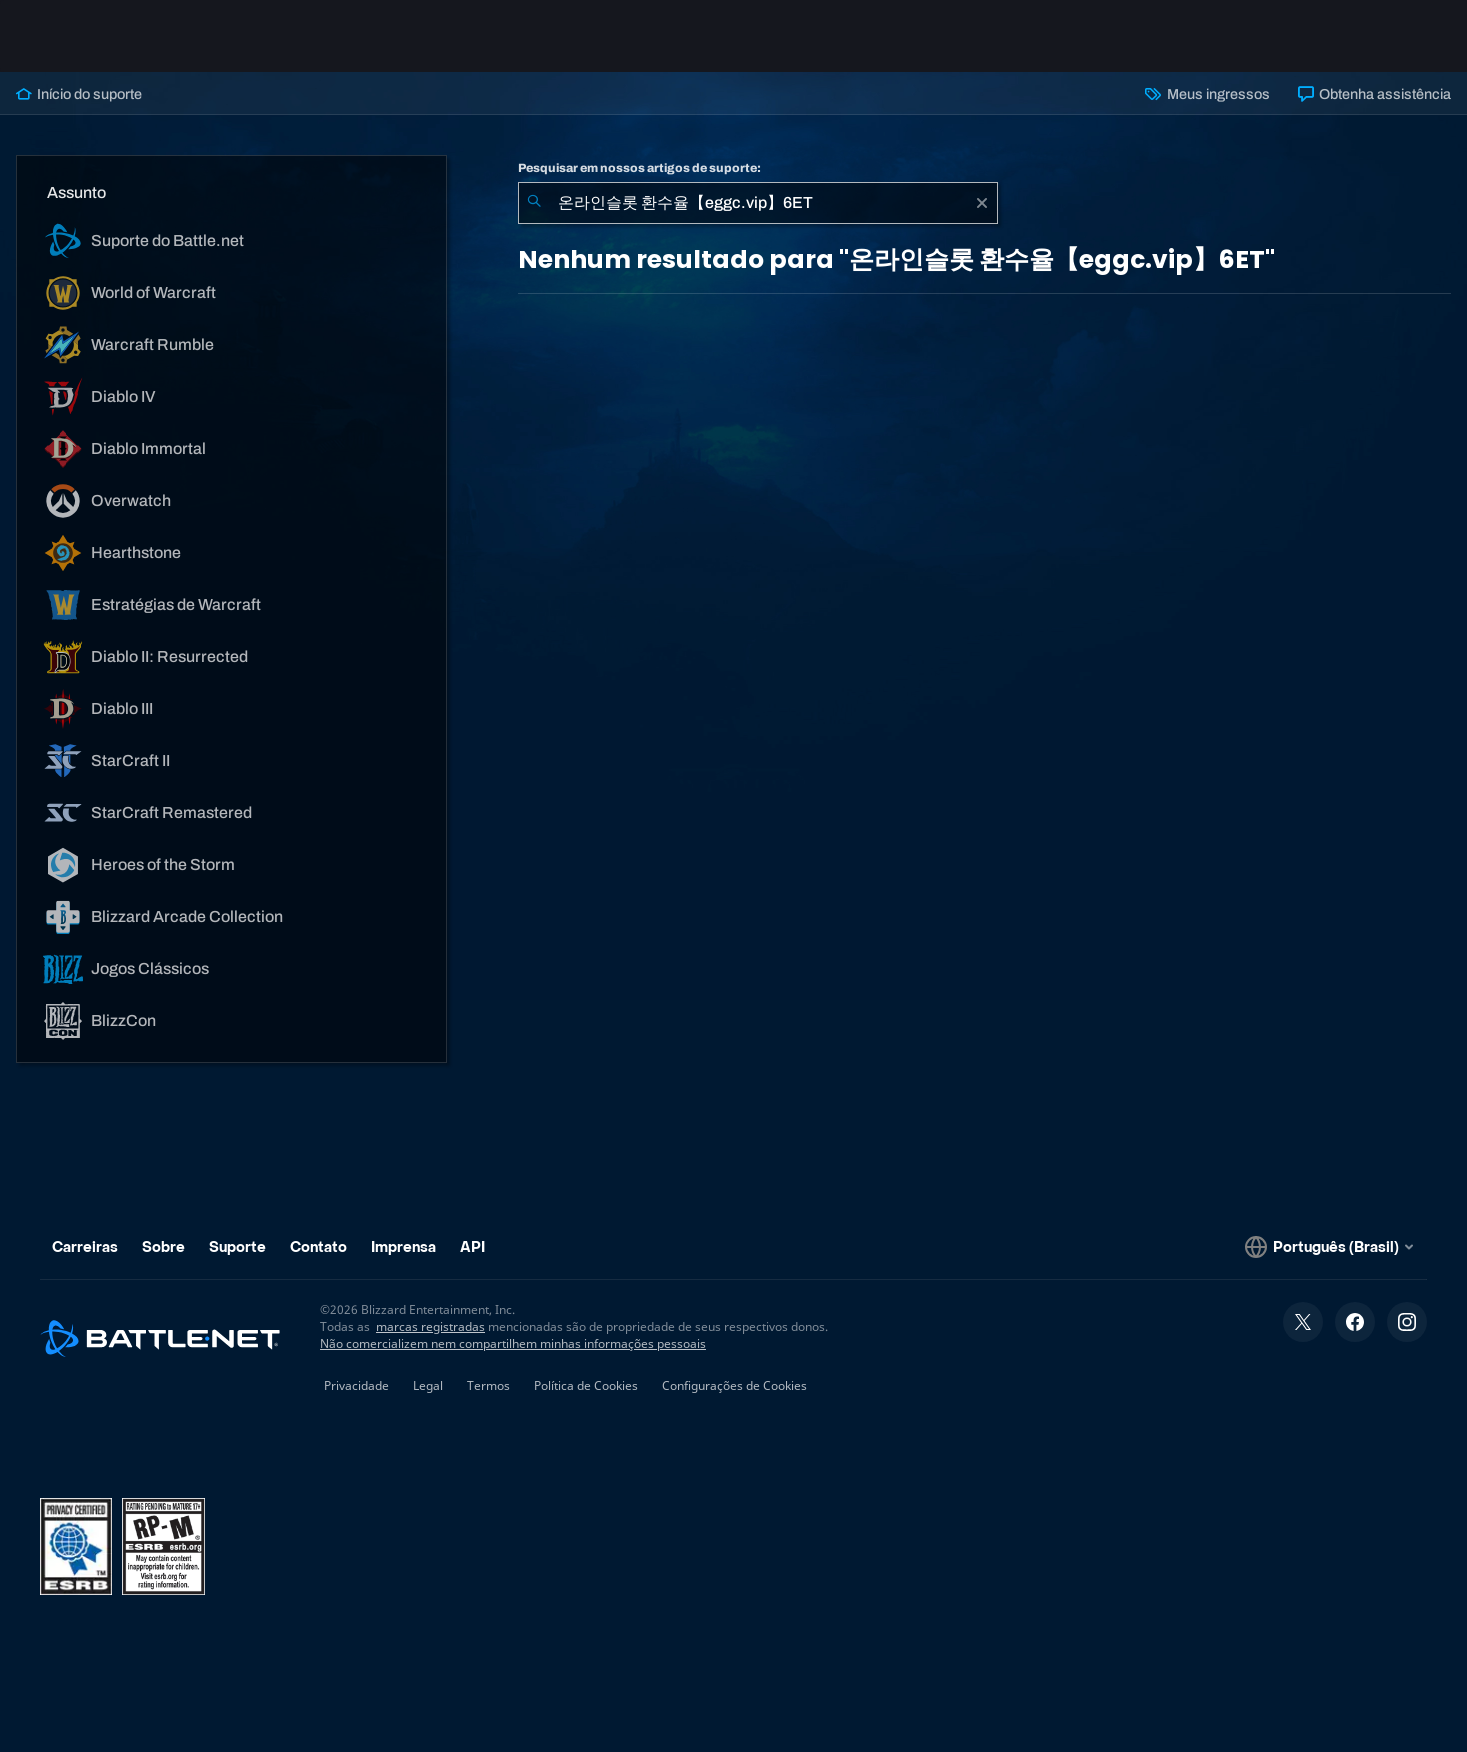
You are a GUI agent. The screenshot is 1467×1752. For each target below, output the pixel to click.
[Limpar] (982, 203)
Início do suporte (79, 94)
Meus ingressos (1207, 94)
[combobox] (758, 203)
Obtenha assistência (1374, 94)
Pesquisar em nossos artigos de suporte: (639, 168)
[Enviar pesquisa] (534, 203)
